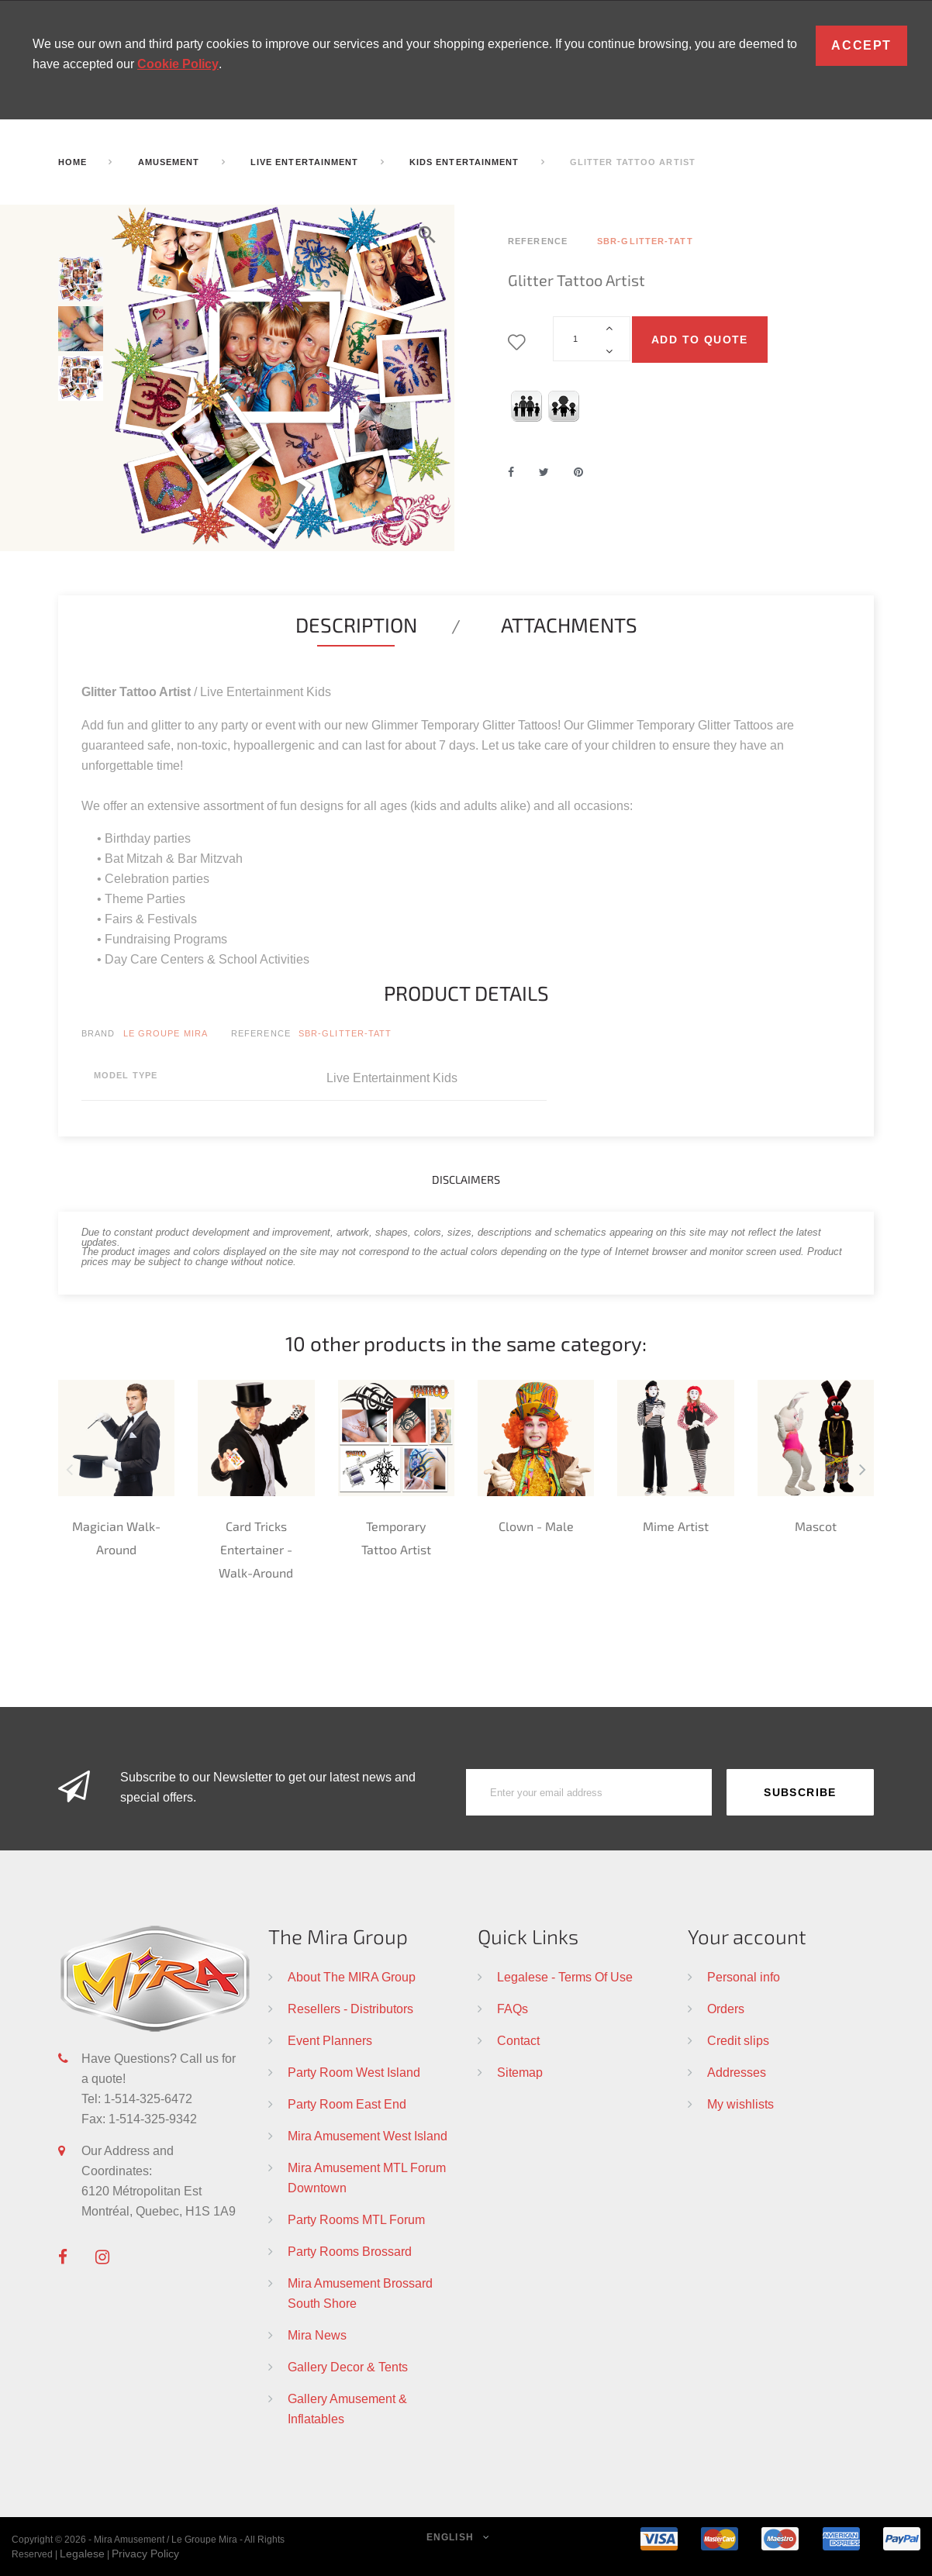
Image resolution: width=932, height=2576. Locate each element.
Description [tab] (356, 624)
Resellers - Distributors (350, 2009)
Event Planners (330, 2040)
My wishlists (740, 2104)
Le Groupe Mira (165, 1033)
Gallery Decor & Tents (348, 2367)
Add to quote (699, 339)
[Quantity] (591, 338)
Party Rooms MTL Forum (356, 2219)
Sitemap (520, 2072)
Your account (747, 1936)
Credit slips (738, 2040)
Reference (261, 1033)
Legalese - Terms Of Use (565, 1977)
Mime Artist (676, 1526)
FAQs (512, 2009)
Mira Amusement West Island (367, 2136)
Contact (518, 2040)
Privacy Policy (145, 2553)
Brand (98, 1033)
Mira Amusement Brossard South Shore (360, 2293)
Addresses (736, 2072)
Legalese (82, 2553)
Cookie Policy (178, 64)
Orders (725, 2009)
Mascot (816, 1526)
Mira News (317, 2335)
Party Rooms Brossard (350, 2251)
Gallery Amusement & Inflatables (347, 2409)
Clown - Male (536, 1526)
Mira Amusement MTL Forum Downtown (367, 2177)
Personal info (743, 1977)
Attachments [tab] (569, 624)
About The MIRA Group (352, 1977)
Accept (861, 45)
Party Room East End (347, 2104)
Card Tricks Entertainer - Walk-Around (256, 1549)
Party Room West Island (354, 2072)
